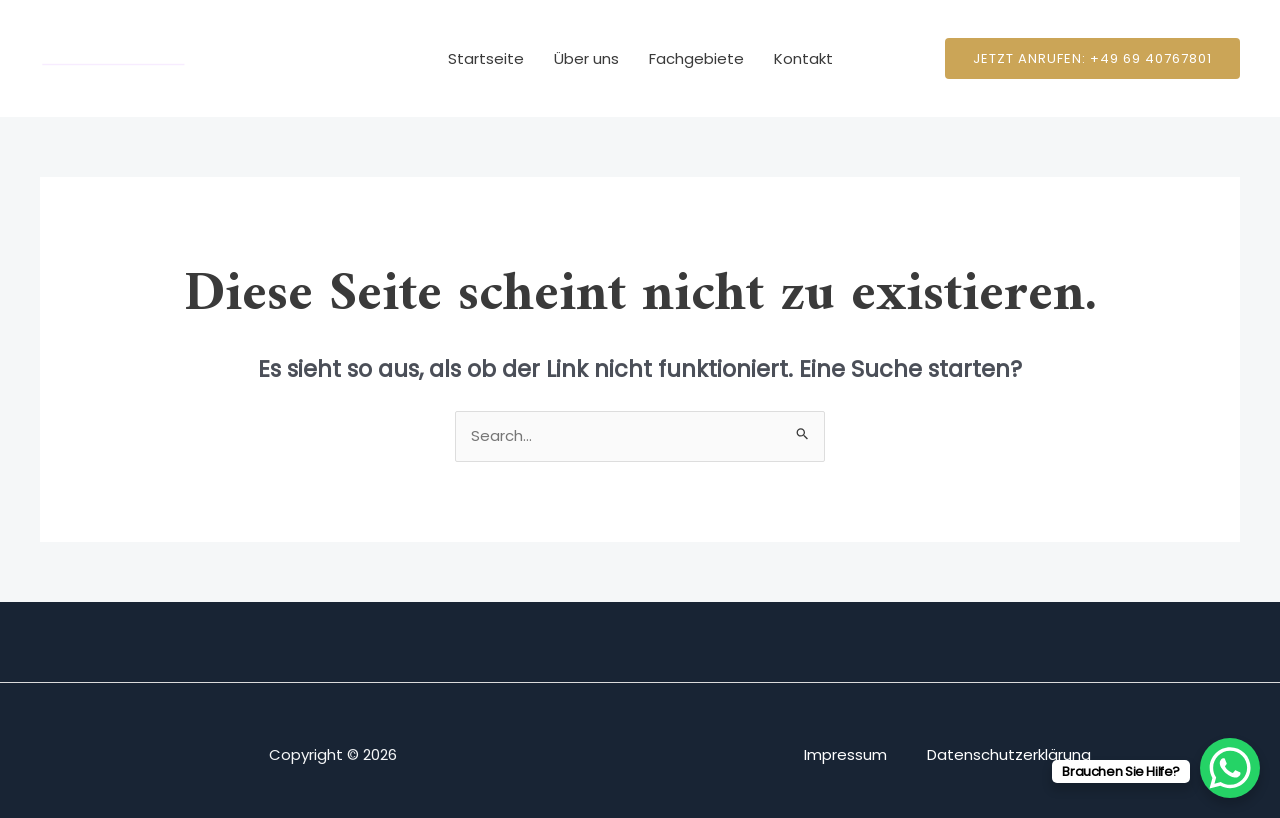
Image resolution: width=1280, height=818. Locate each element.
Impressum (845, 754)
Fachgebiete (696, 58)
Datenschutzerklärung (1009, 754)
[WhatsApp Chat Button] (1230, 768)
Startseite (486, 58)
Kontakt (803, 58)
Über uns (586, 58)
